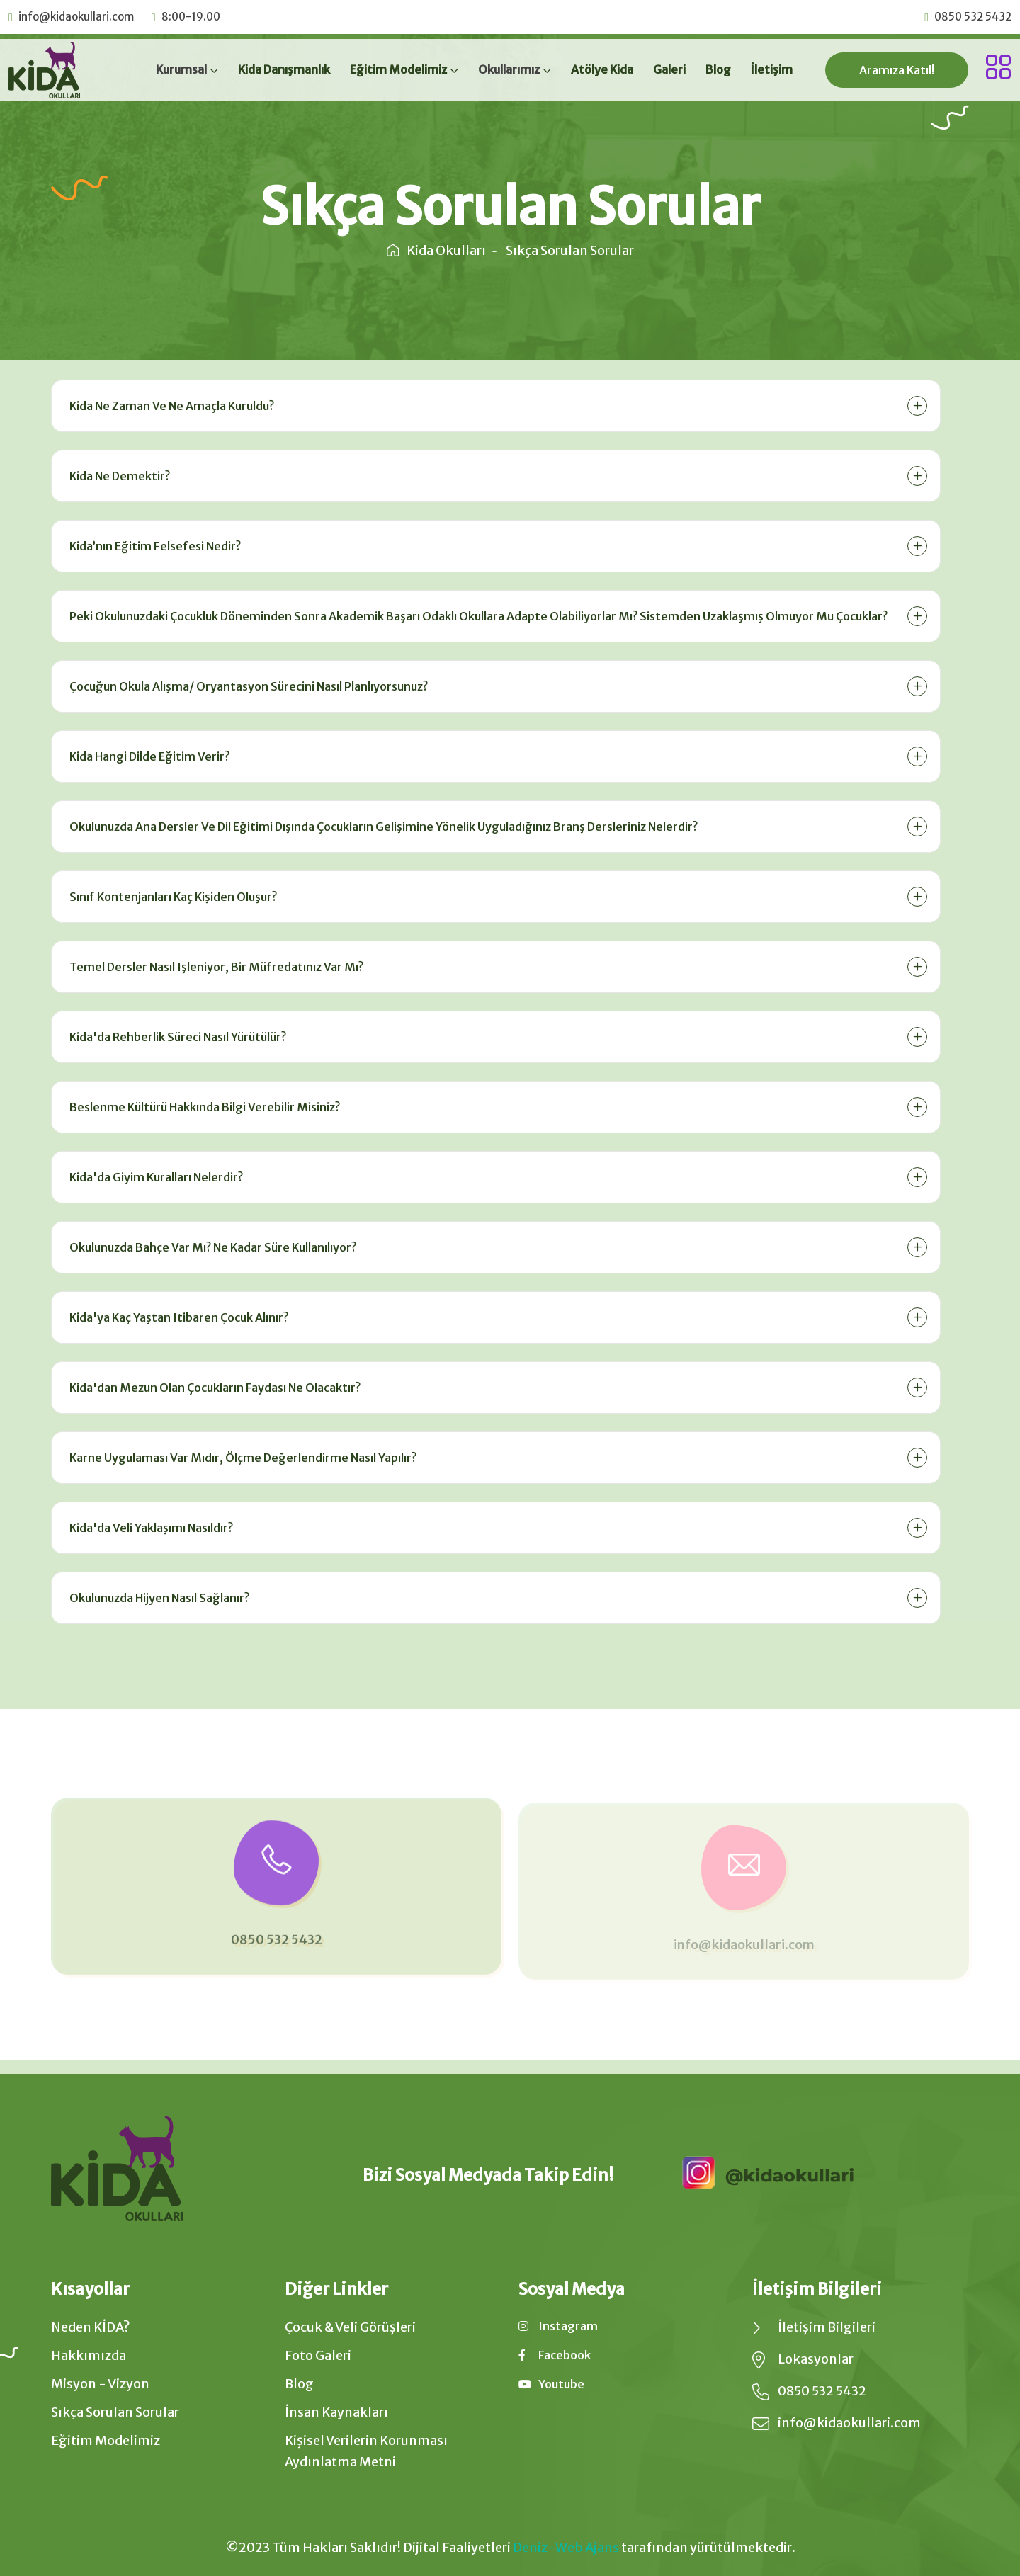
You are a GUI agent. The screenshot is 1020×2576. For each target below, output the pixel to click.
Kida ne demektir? (117, 476)
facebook (554, 2355)
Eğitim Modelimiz (398, 69)
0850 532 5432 (973, 16)
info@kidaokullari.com (76, 16)
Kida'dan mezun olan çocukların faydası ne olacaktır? (212, 1387)
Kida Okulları (436, 250)
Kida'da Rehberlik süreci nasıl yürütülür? (175, 1037)
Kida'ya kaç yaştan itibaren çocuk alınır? (176, 1317)
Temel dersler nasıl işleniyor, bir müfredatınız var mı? (214, 967)
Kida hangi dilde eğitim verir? (147, 756)
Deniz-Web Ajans (566, 2547)
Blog (718, 69)
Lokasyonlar (816, 2359)
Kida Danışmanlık (284, 69)
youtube (551, 2384)
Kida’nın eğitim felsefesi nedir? (153, 546)
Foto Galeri (318, 2355)
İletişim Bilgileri (827, 2327)
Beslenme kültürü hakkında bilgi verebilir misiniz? (202, 1107)
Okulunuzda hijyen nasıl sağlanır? (157, 1598)
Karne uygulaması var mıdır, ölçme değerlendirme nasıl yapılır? (240, 1458)
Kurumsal (181, 69)
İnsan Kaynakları (336, 2412)
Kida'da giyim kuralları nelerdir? (154, 1177)
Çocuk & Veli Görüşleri (350, 2327)
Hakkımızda (88, 2355)
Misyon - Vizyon (100, 2384)
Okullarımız (509, 69)
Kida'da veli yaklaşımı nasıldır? (149, 1528)
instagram (558, 2326)
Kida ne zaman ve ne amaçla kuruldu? (169, 406)
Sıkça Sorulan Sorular (115, 2412)
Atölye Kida (602, 69)
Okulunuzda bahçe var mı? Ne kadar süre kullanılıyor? (210, 1247)
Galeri (669, 69)
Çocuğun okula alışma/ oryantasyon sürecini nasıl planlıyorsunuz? (246, 686)
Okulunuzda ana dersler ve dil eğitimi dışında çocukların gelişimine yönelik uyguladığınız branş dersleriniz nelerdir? (381, 826)
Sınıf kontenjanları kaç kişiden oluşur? (171, 897)
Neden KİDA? (90, 2327)
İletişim (772, 69)
